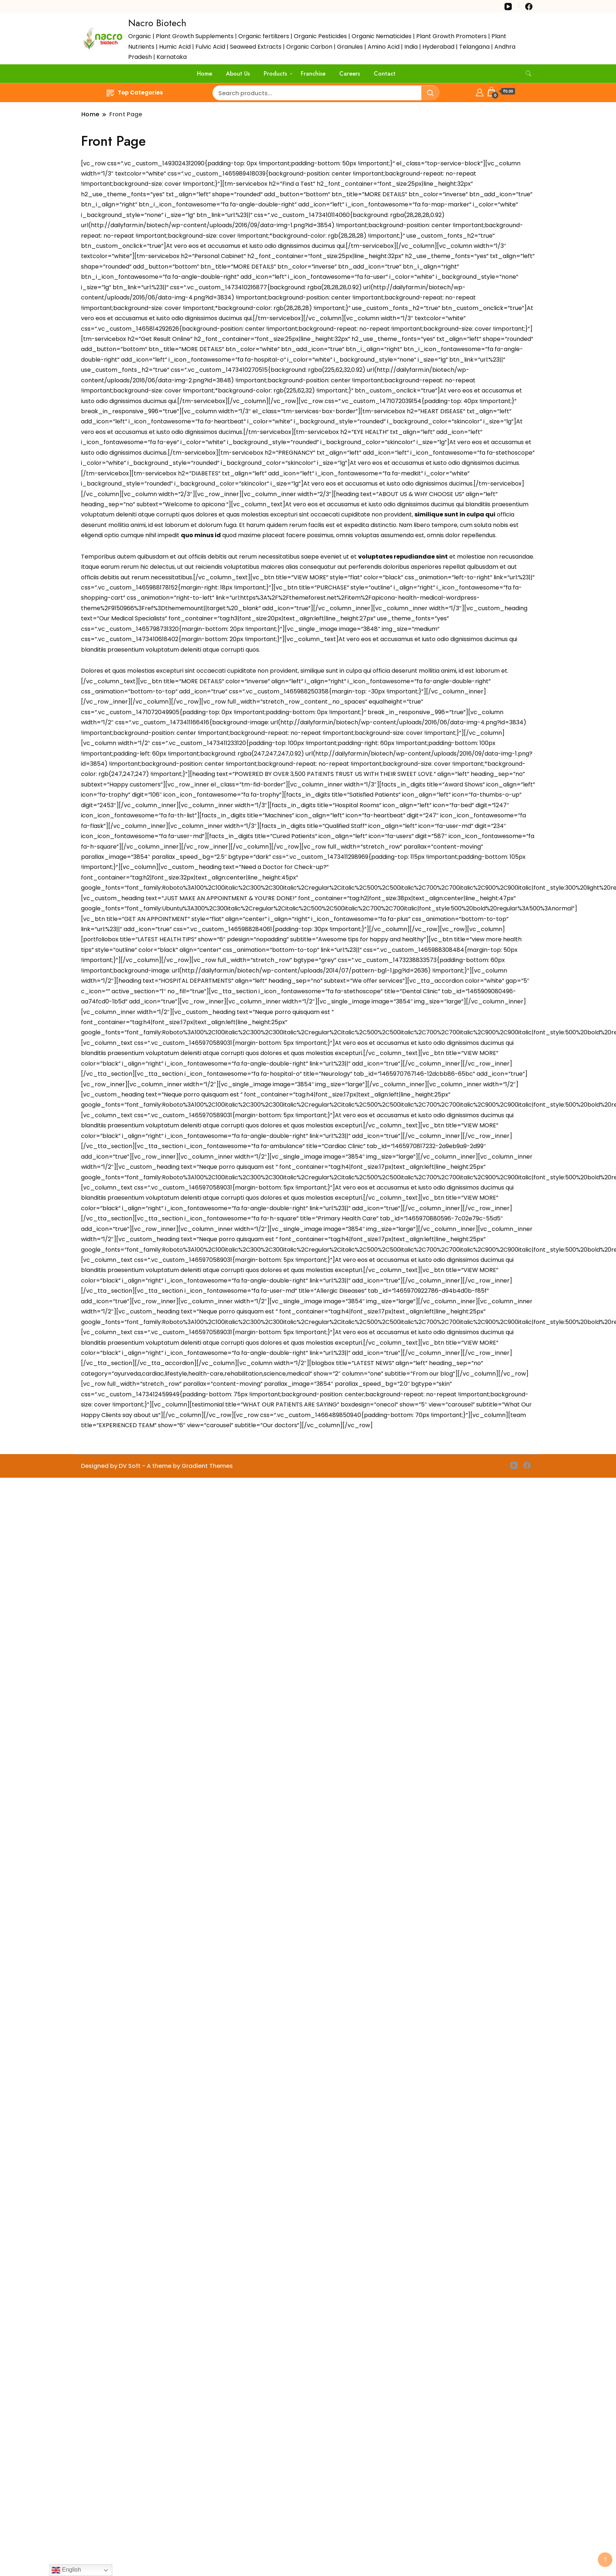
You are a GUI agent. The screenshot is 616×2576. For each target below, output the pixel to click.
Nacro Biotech (157, 23)
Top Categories (134, 92)
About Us (238, 73)
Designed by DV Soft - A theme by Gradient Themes (157, 1466)
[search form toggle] (528, 73)
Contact (385, 73)
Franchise (313, 73)
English (66, 2570)
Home (204, 73)
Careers (349, 73)
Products (275, 73)
